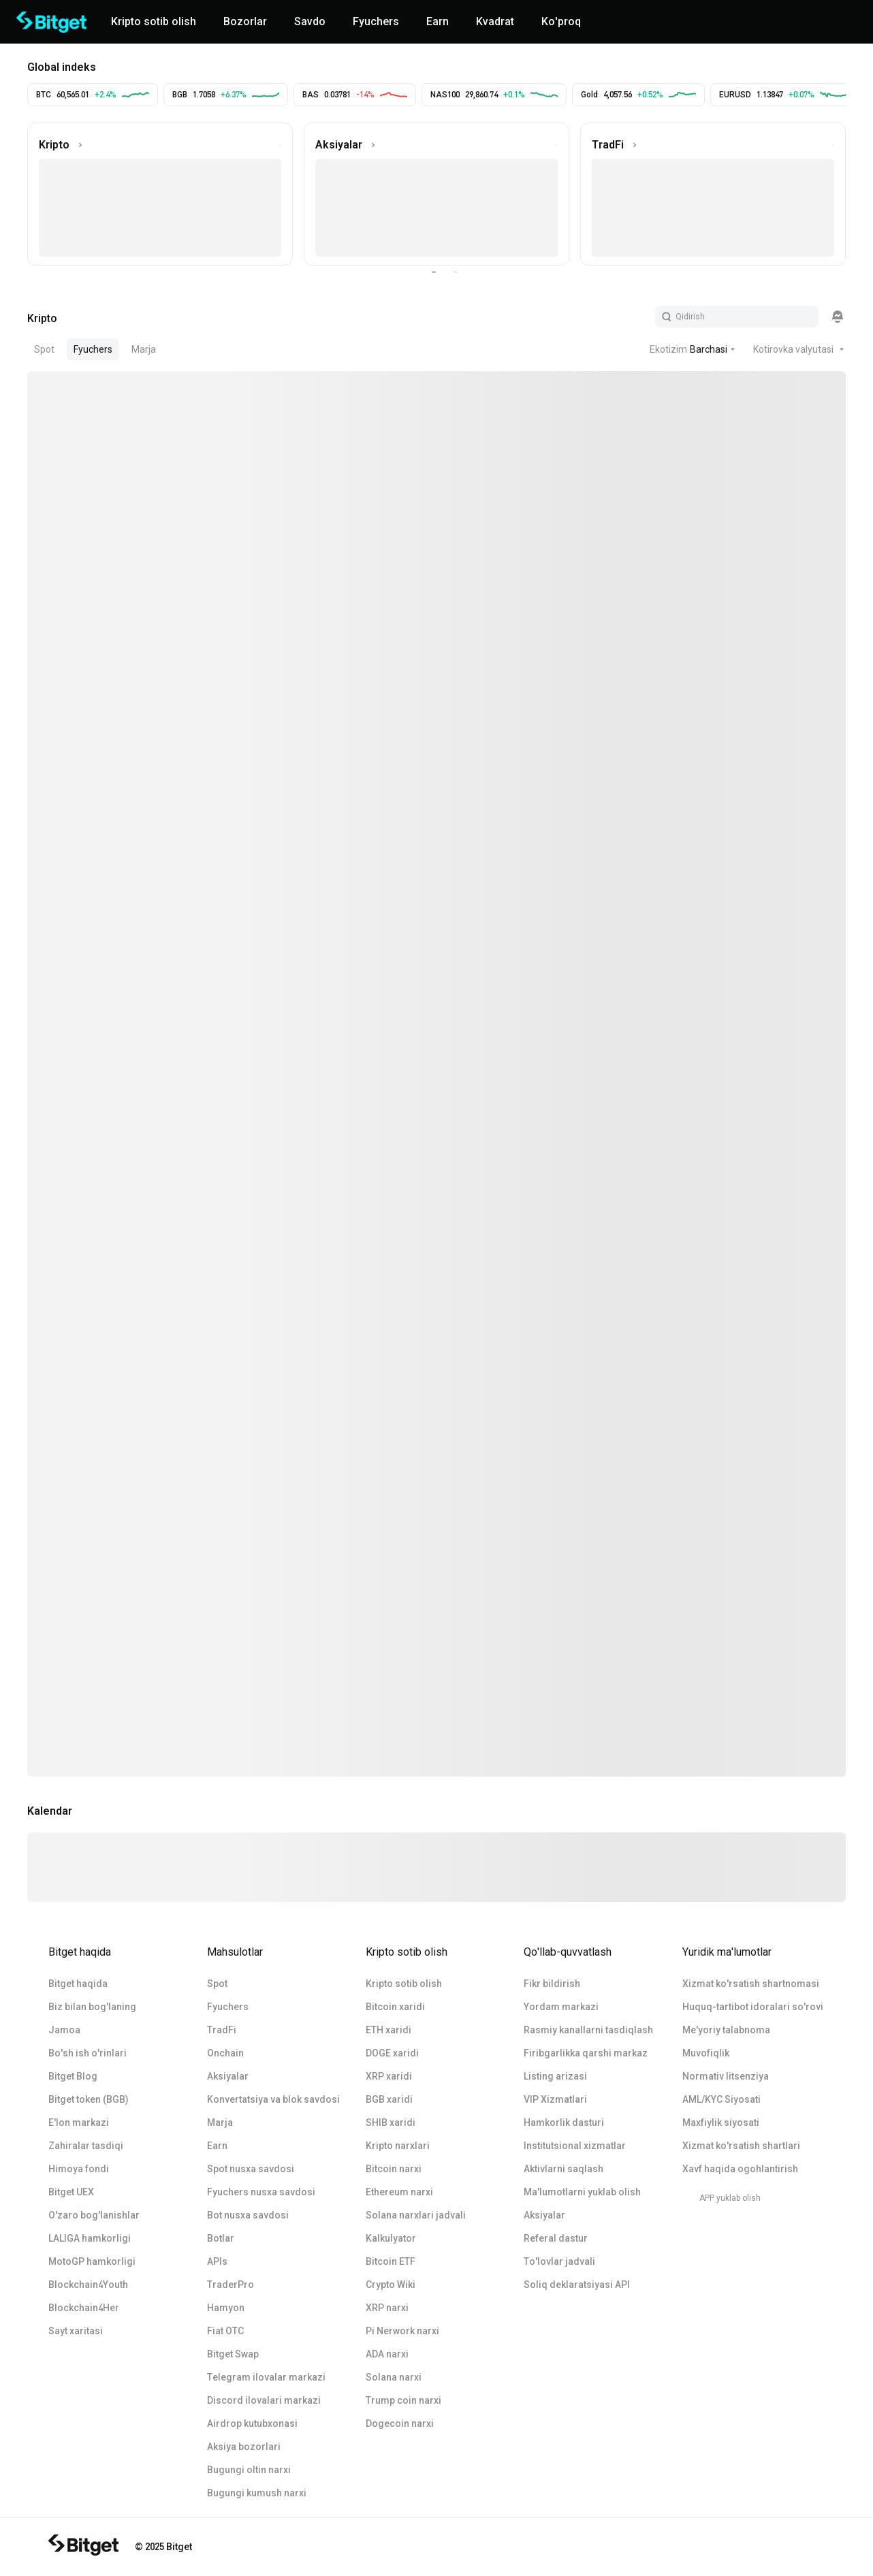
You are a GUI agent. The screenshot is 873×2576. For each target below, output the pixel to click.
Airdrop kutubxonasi (252, 2423)
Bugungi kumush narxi (256, 2492)
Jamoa (64, 2029)
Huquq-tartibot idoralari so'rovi (752, 2006)
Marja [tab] (143, 349)
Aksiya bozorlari (244, 2446)
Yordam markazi (561, 2006)
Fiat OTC (225, 2330)
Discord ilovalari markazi (264, 2400)
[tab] (42, 317)
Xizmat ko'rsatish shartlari (741, 2145)
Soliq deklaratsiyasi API (577, 2284)
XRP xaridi (389, 2076)
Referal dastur (556, 2238)
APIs (217, 2261)
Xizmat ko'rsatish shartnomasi (750, 1983)
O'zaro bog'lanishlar (94, 2215)
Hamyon (225, 2307)
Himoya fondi (78, 2168)
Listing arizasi (555, 2076)
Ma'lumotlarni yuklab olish (582, 2192)
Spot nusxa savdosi (250, 2168)
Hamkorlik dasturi (564, 2122)
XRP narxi (387, 2307)
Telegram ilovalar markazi (266, 2377)
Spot (217, 1983)
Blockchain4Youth (88, 2284)
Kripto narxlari (398, 2145)
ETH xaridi (388, 2029)
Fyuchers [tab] (93, 349)
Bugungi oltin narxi (249, 2469)
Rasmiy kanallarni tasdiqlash (588, 2029)
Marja (220, 2122)
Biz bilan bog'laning (92, 2006)
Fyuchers (228, 2006)
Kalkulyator (391, 2238)
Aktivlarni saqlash (563, 2168)
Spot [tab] (44, 349)
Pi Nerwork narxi (402, 2330)
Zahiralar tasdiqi (85, 2145)
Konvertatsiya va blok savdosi (273, 2099)
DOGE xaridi (392, 2053)
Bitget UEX (71, 2192)
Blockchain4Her (83, 2307)
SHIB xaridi (390, 2122)
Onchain (225, 2053)
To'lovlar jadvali (559, 2261)
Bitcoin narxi (394, 2168)
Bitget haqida (78, 1983)
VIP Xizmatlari (555, 2099)
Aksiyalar (228, 2076)
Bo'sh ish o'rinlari (87, 2053)
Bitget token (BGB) (88, 2099)
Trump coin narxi (403, 2400)
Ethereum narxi (399, 2192)
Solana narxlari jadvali (416, 2215)
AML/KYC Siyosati (721, 2099)
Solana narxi (394, 2377)
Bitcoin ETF (390, 2261)
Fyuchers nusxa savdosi (261, 2192)
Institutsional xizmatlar (575, 2145)
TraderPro (230, 2284)
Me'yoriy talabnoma (726, 2029)
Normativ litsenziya (725, 2076)
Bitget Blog (72, 2076)
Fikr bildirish (552, 1983)
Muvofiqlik (705, 2053)
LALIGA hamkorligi (89, 2238)
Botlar (220, 2238)
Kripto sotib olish (404, 1983)
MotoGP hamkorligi (92, 2261)
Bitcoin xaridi (395, 2006)
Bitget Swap (233, 2354)
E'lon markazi (78, 2122)
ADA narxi (387, 2354)
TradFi (221, 2029)
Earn (217, 2145)
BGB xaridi (389, 2099)
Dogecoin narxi (400, 2423)
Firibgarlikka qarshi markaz (586, 2053)
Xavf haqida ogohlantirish (740, 2168)
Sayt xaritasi (75, 2330)
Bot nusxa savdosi (248, 2215)
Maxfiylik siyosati (720, 2122)
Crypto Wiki (390, 2284)
